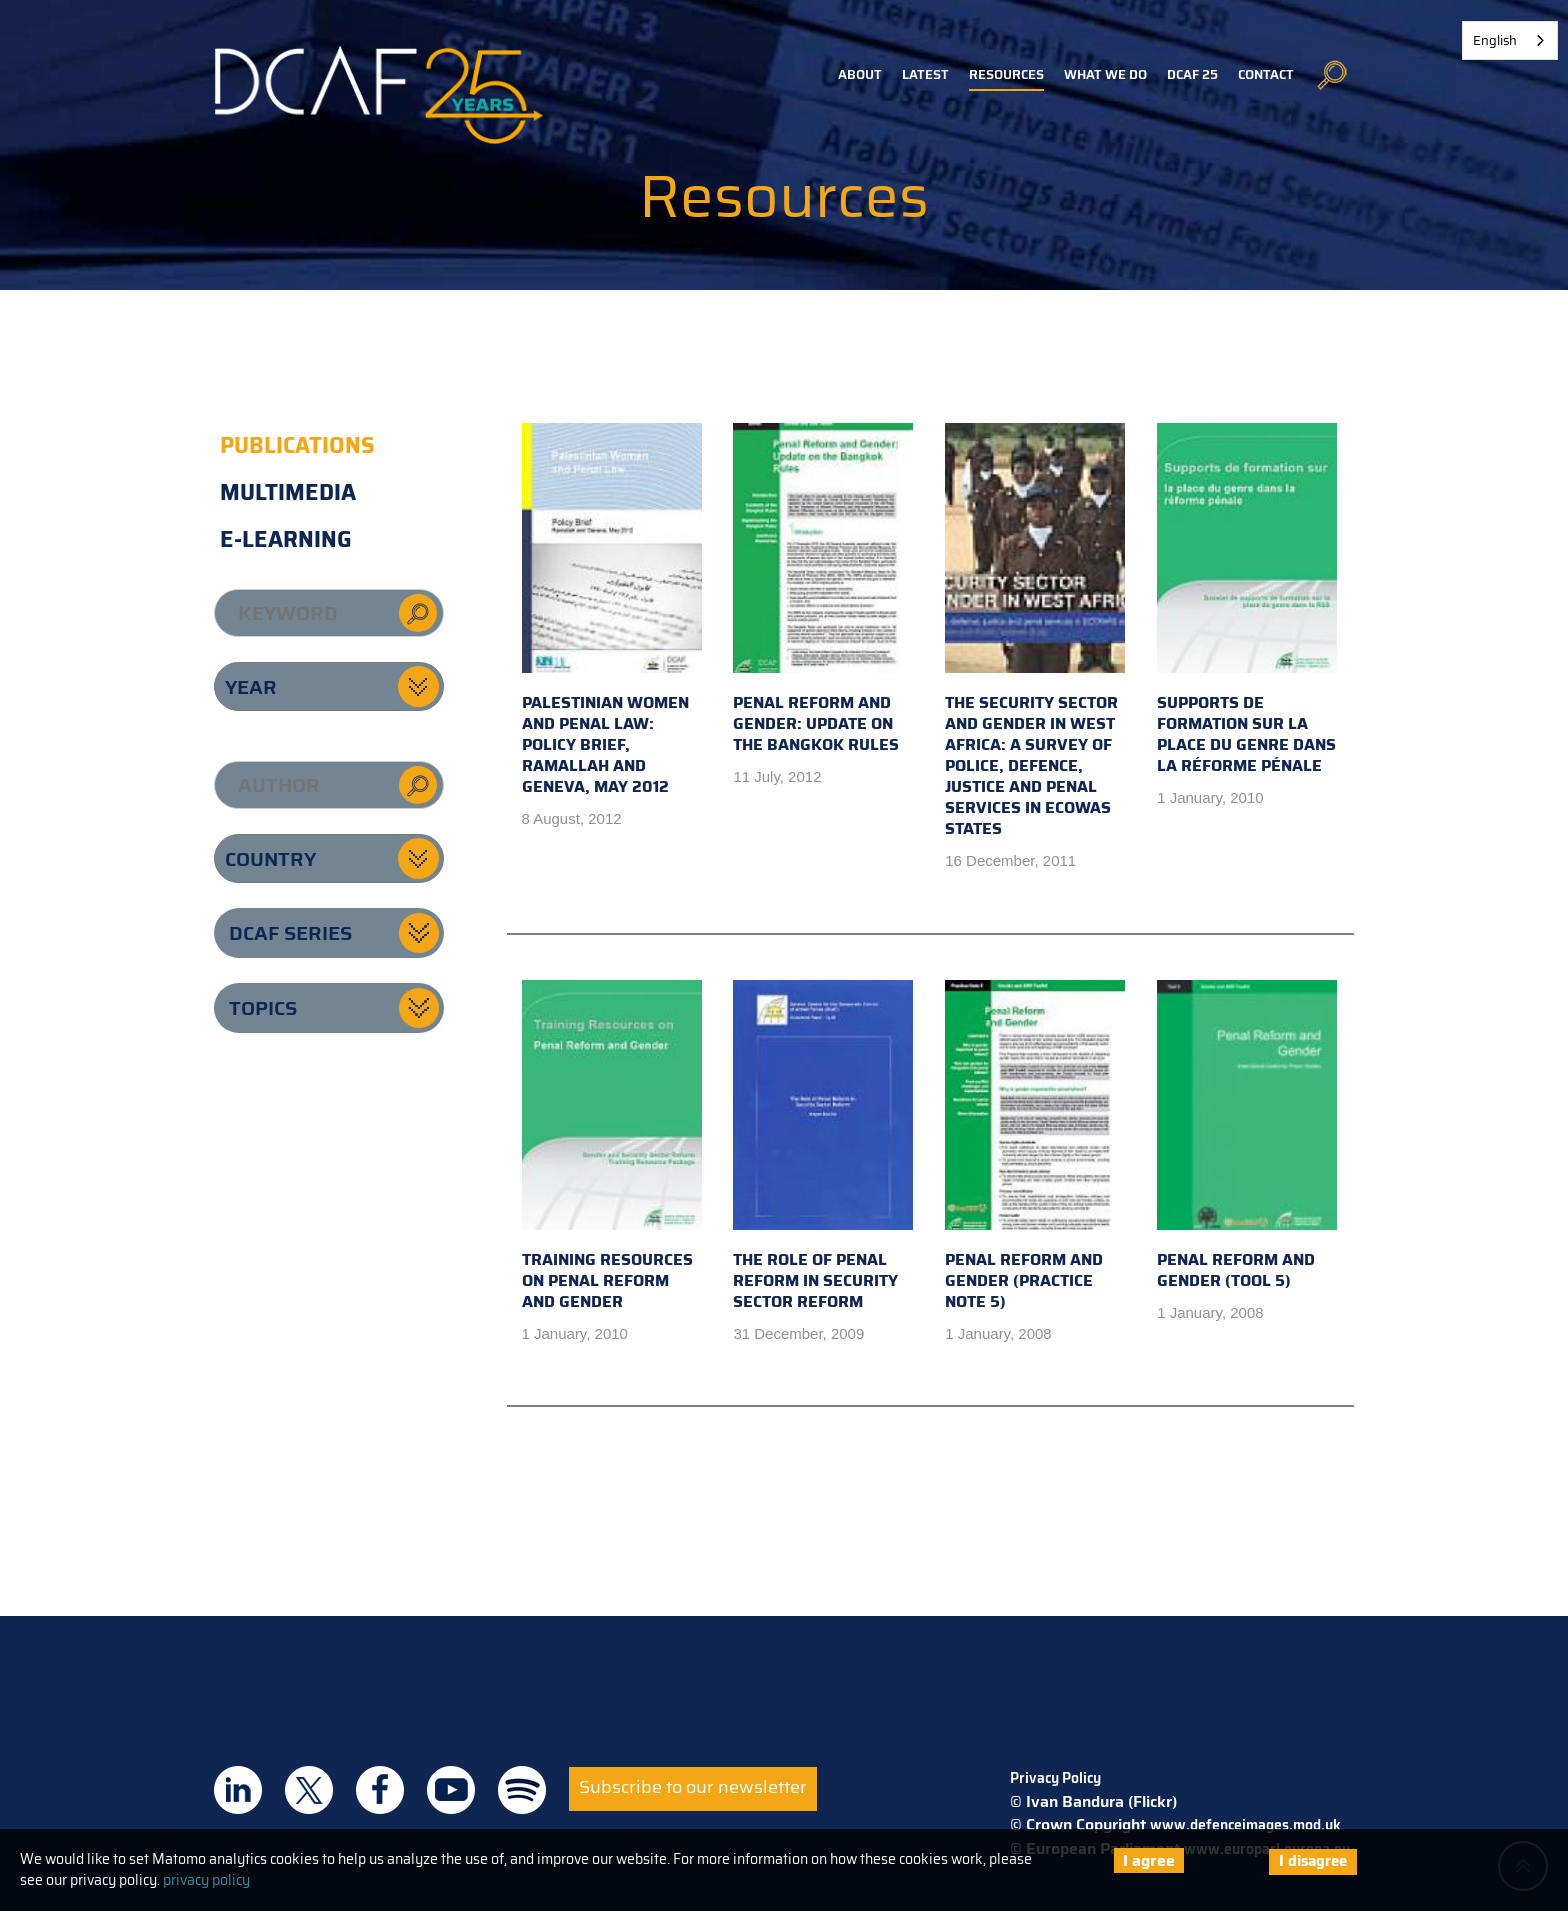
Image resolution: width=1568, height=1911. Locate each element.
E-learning (286, 539)
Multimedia (288, 492)
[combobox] (1510, 40)
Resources (1006, 74)
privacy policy (206, 1880)
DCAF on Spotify (522, 1790)
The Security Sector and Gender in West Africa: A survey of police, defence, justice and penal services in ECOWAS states (1035, 632)
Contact (1266, 74)
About (860, 74)
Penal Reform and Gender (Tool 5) (1247, 1136)
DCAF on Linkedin (238, 1790)
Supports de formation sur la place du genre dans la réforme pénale (1247, 600)
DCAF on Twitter (309, 1790)
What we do (1105, 74)
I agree (1149, 1860)
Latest (925, 74)
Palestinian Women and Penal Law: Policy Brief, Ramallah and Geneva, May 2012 (612, 611)
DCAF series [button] (290, 933)
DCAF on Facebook (380, 1790)
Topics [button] (263, 1008)
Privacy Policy (1055, 1778)
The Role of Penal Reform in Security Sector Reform (823, 1147)
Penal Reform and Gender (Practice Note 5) (1035, 1147)
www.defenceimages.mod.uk (1245, 1825)
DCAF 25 (1192, 74)
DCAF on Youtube (451, 1790)
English (1495, 40)
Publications (297, 445)
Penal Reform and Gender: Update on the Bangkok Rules (823, 590)
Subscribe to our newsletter (693, 1787)
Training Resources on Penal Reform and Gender (612, 1147)
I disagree (1313, 1861)
